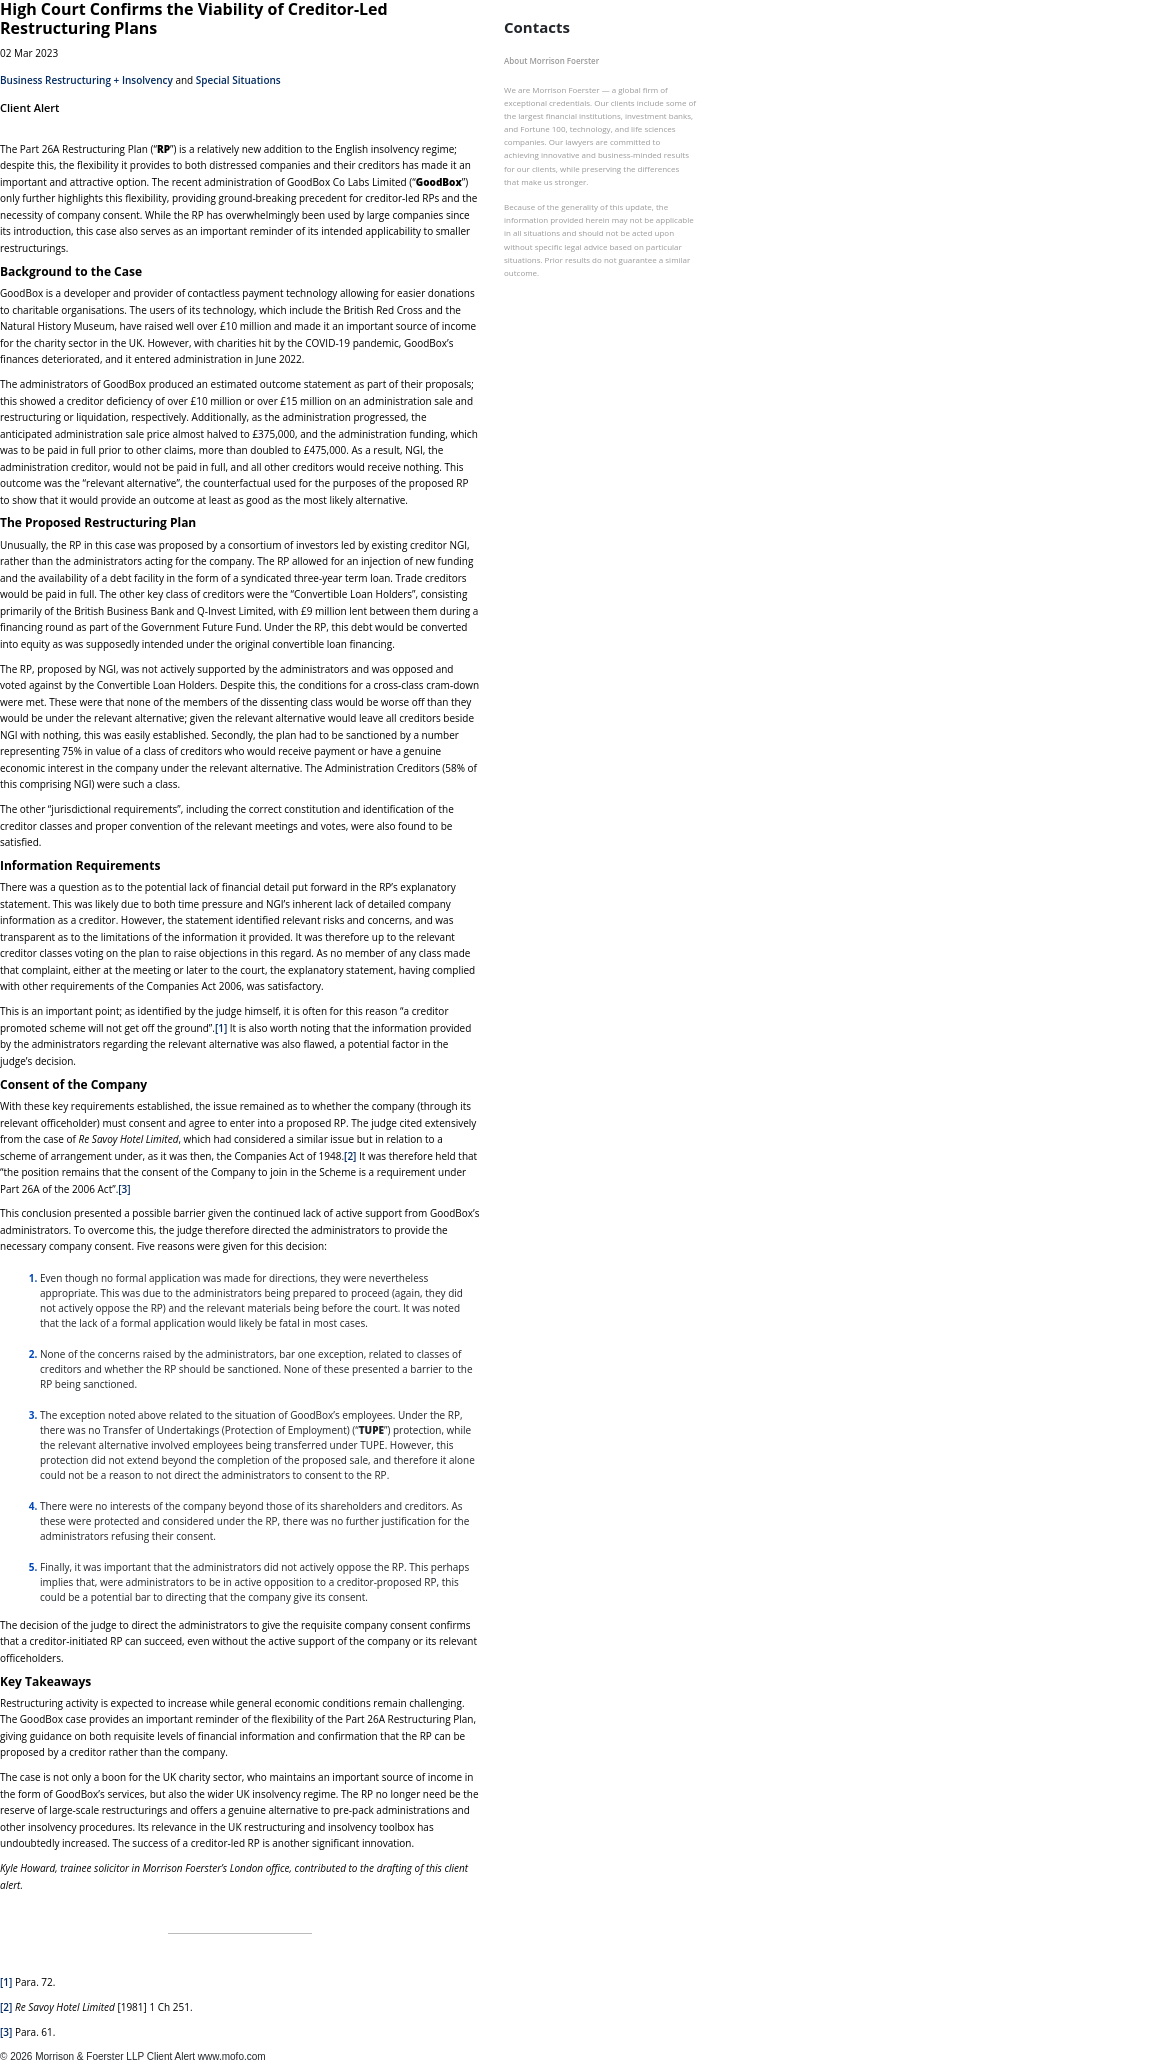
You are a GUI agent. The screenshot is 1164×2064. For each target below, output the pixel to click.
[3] (124, 1189)
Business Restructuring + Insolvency (86, 80)
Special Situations (238, 80)
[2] (350, 1156)
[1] (221, 1028)
